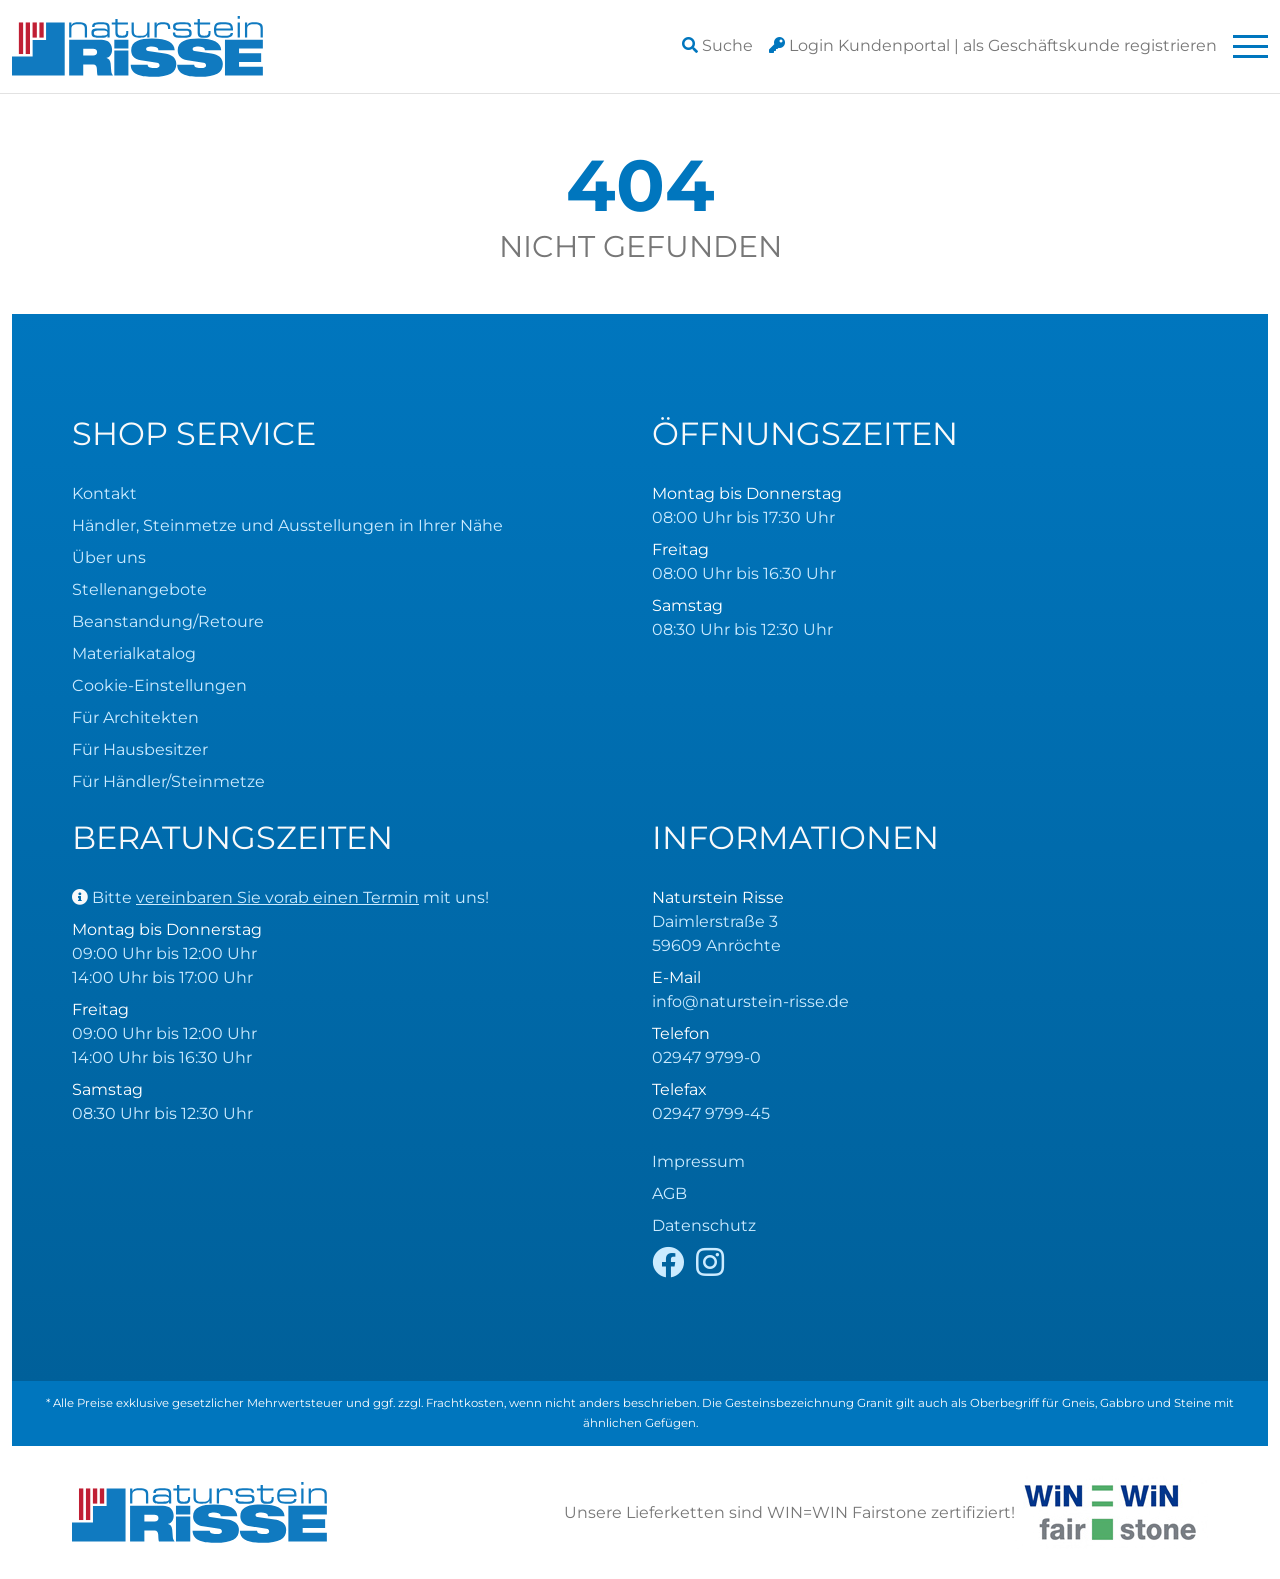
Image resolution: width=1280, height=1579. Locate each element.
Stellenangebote (139, 589)
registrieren (1090, 45)
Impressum (698, 1161)
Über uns (109, 557)
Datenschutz (704, 1225)
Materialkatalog (134, 653)
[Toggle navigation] (1250, 46)
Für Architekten (135, 717)
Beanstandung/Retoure (168, 621)
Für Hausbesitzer (140, 749)
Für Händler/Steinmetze (168, 781)
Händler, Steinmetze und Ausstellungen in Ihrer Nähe (287, 525)
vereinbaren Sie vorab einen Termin (277, 897)
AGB (669, 1193)
